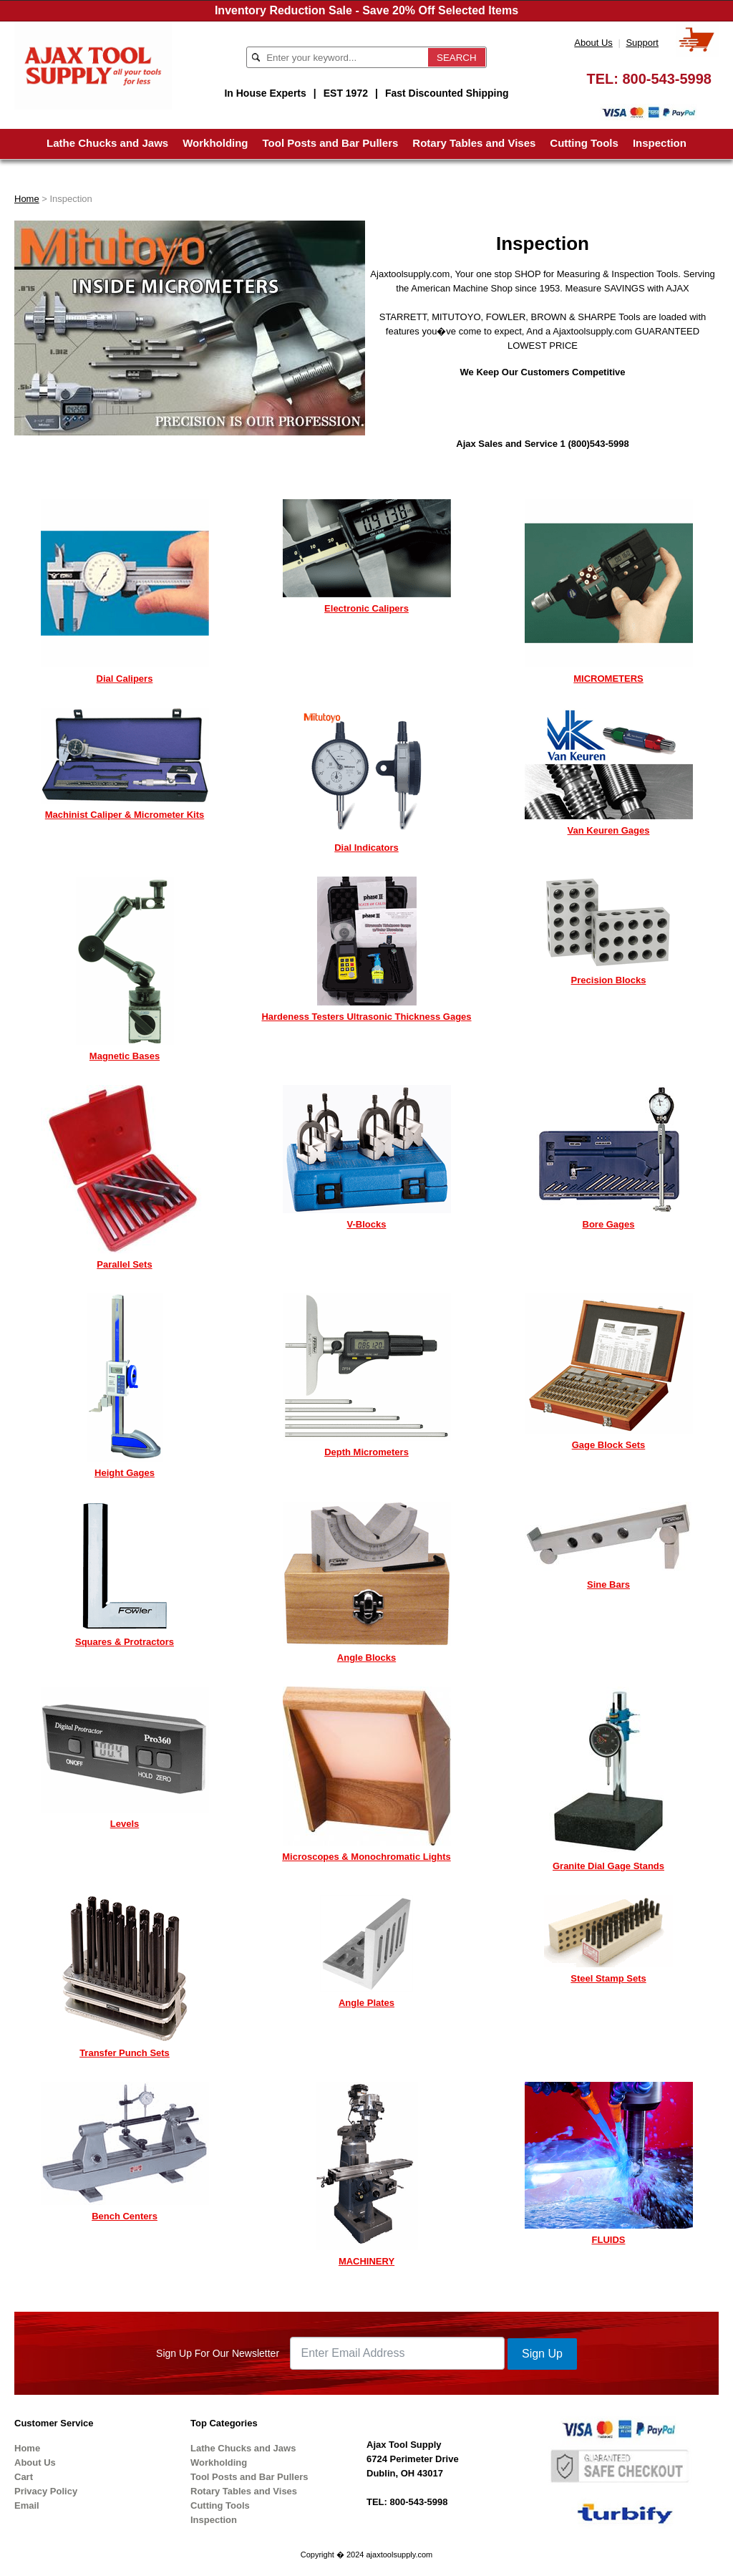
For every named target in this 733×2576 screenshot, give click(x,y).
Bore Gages (609, 1224)
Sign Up (542, 2354)
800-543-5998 (667, 79)
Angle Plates (366, 2002)
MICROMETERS (608, 678)
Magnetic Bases (124, 1056)
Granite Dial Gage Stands (608, 1866)
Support (642, 42)
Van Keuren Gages (609, 830)
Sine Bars (608, 1584)
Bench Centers (124, 2216)
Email (26, 2505)
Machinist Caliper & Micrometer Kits (125, 814)
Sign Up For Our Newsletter (217, 2353)
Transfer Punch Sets (124, 2052)
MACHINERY (366, 2261)
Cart (23, 2476)
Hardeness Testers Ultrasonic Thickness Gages (366, 1016)
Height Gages (124, 1472)
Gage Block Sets (609, 1444)
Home (26, 198)
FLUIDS (609, 2239)
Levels (124, 1823)
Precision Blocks (608, 980)
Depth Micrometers (366, 1452)
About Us (593, 42)
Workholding (215, 143)
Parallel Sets (124, 1264)
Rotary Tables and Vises (473, 143)
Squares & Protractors (124, 1641)
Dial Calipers (125, 678)
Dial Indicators (366, 847)
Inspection (659, 143)
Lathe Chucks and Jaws (107, 143)
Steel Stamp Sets (608, 1978)
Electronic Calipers (366, 608)
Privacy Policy (45, 2491)
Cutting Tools (584, 143)
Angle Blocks (366, 1657)
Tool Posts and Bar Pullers (331, 143)
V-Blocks (367, 1224)
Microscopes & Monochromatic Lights (366, 1856)
